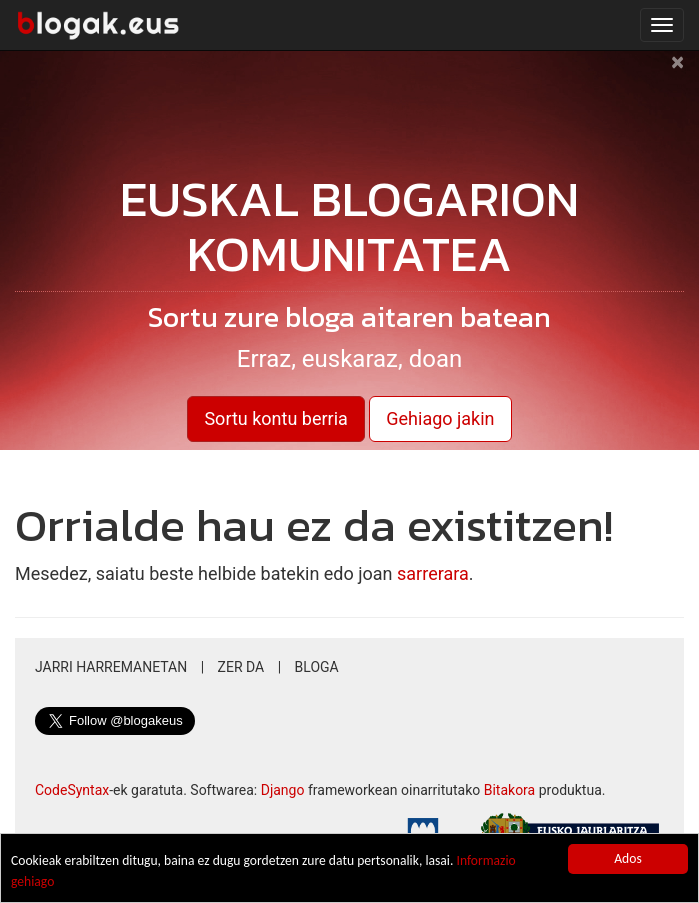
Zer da (241, 667)
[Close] (677, 72)
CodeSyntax (72, 790)
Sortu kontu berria (275, 418)
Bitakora (510, 790)
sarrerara (433, 573)
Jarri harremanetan (111, 667)
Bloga (317, 667)
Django (283, 790)
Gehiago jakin (440, 418)
